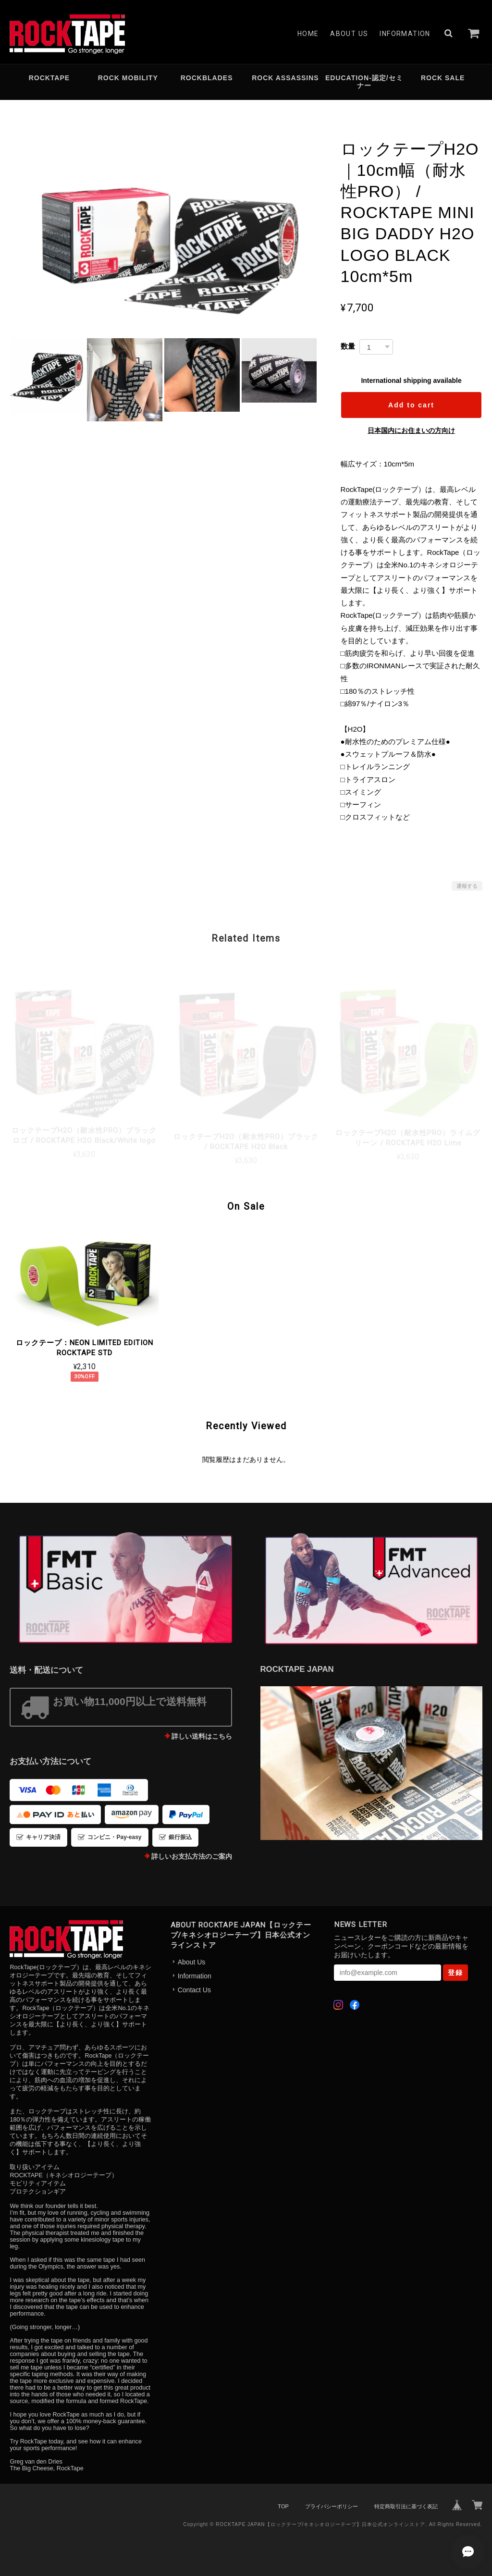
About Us (349, 33)
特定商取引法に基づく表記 (406, 2506)
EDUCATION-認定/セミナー (364, 82)
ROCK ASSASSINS (285, 78)
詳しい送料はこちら (202, 1736)
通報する (467, 886)
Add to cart (411, 405)
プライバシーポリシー (331, 2506)
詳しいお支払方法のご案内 (191, 1856)
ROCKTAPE (49, 78)
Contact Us (194, 1990)
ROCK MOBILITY (128, 78)
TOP (283, 2506)
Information (405, 33)
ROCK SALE (443, 78)
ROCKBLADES (207, 78)
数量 (348, 346)
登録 (455, 1972)
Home (308, 33)
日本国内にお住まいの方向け (411, 430)
